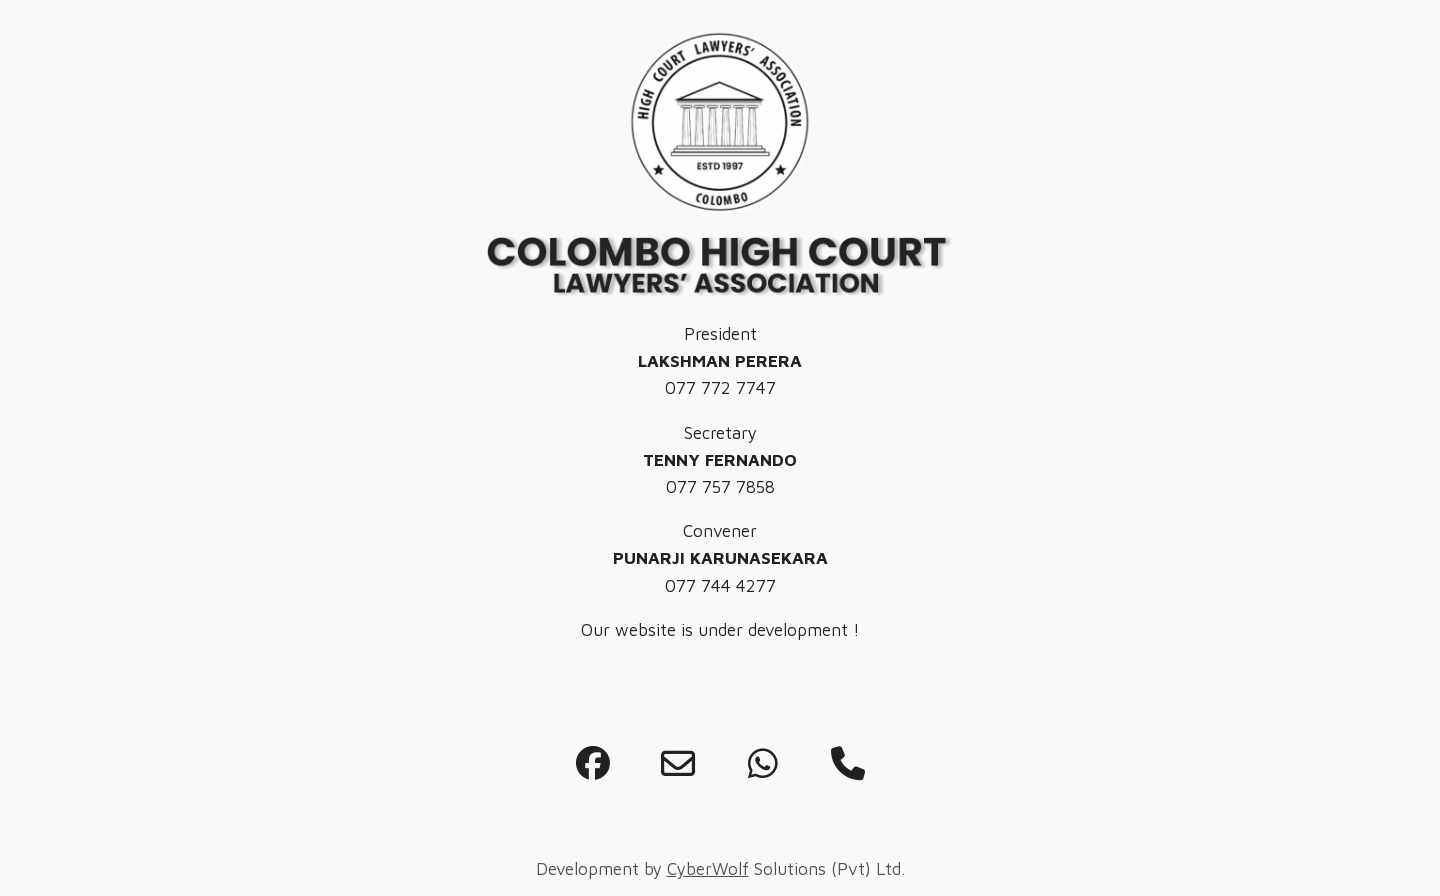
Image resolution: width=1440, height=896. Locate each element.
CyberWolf (708, 869)
